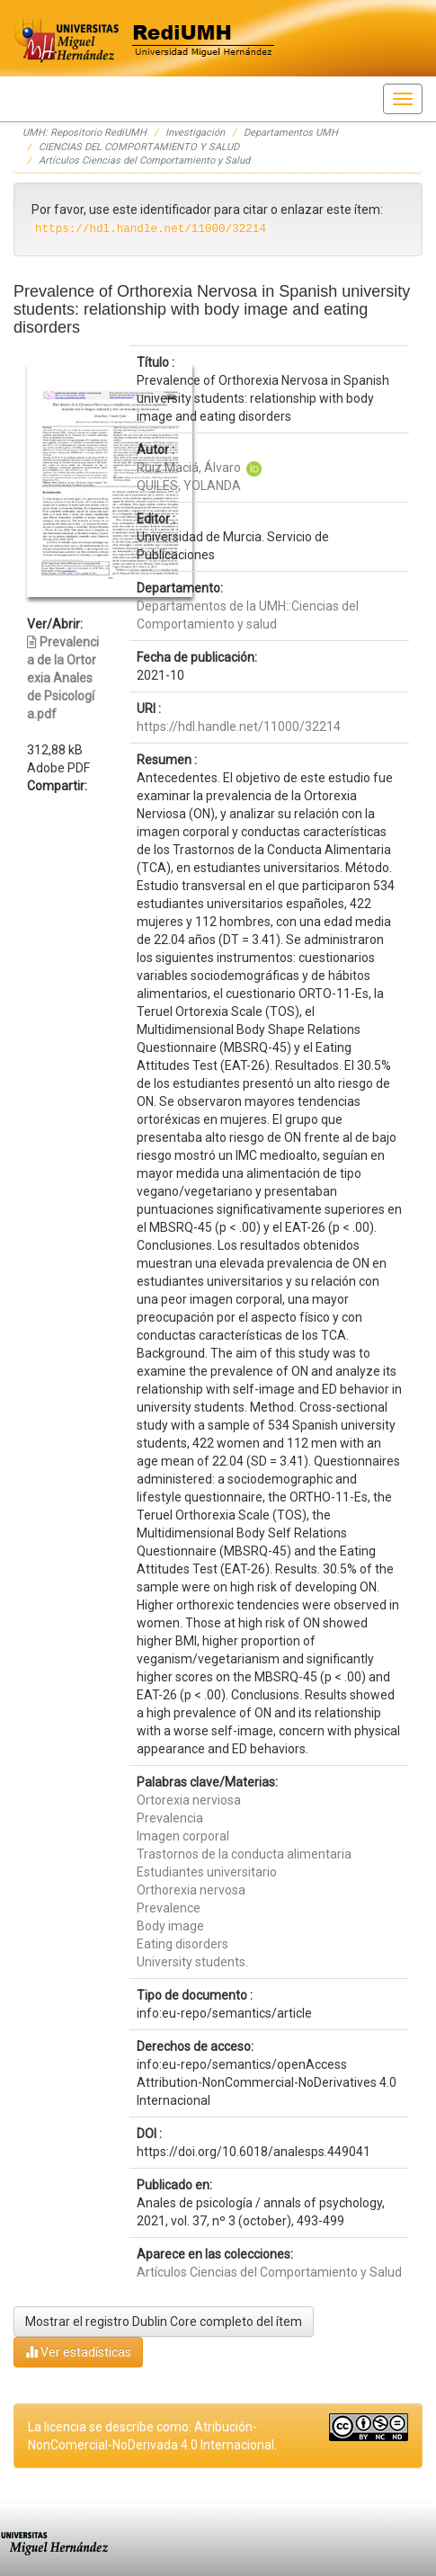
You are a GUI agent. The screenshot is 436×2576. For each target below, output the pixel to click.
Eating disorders (182, 1944)
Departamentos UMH (291, 132)
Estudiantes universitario (207, 1872)
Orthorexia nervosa (191, 1890)
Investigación (195, 132)
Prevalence (168, 1908)
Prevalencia (170, 1818)
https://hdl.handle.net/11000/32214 (239, 726)
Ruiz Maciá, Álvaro (189, 467)
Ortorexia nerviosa (189, 1800)
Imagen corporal (183, 1836)
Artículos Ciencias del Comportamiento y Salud (144, 160)
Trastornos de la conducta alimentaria (244, 1854)
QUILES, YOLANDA (189, 485)
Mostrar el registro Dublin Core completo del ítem (163, 2321)
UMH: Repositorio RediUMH (84, 132)
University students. (192, 1962)
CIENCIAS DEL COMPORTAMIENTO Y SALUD (139, 147)
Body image (170, 1926)
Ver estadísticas (78, 2351)
